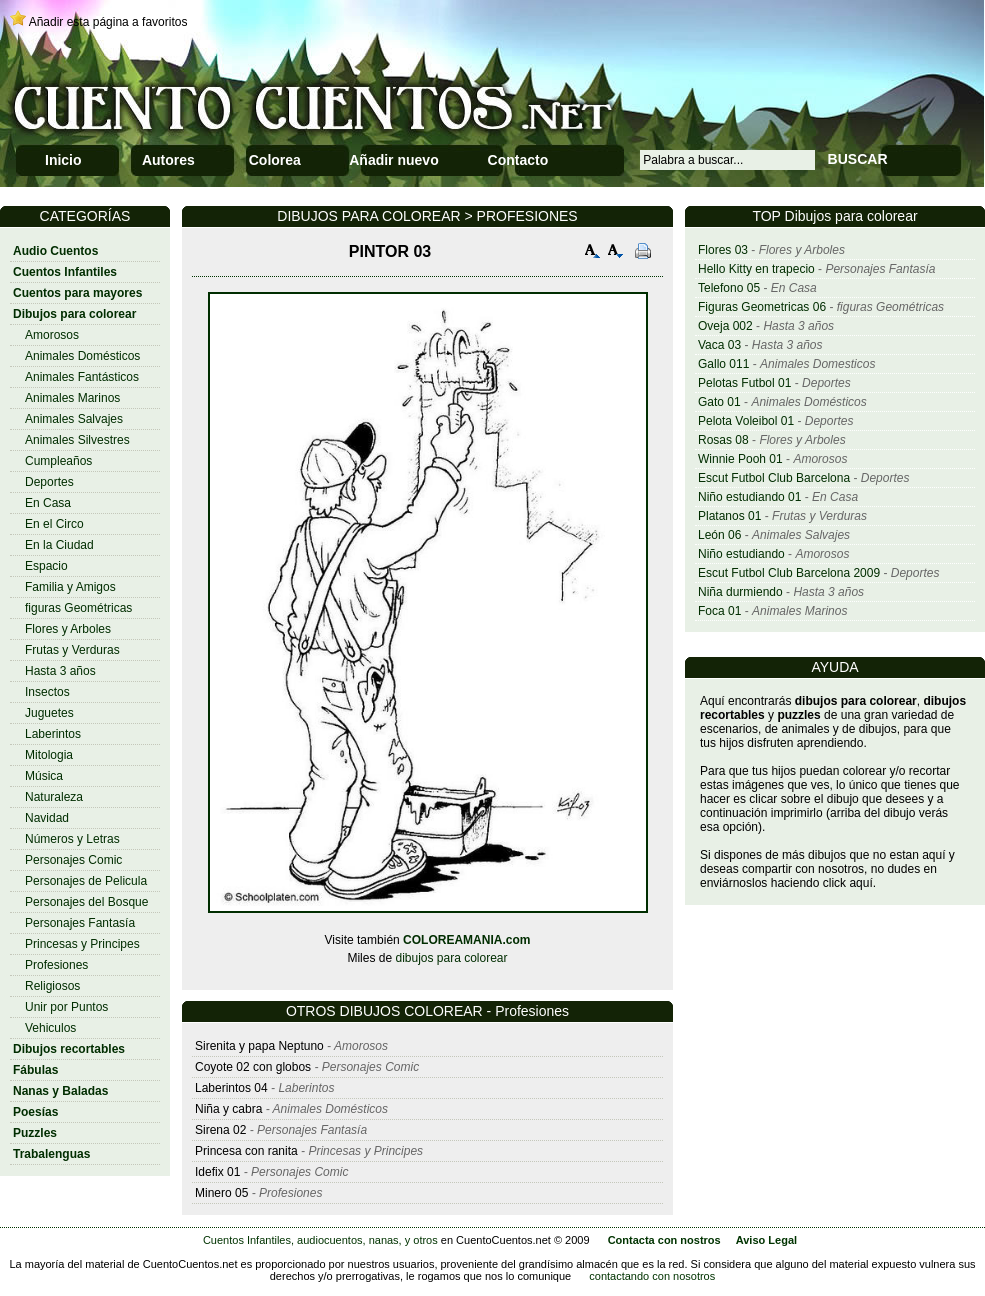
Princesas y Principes (82, 944)
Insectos (47, 692)
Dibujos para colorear (74, 314)
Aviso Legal (766, 1240)
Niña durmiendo (740, 592)
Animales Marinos (72, 398)
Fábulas (35, 1070)
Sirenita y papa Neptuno (259, 1046)
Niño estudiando (741, 554)
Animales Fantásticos (82, 377)
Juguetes (49, 713)
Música (44, 776)
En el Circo (54, 524)
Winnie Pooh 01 (740, 459)
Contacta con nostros (664, 1240)
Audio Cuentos (55, 251)
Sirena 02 (220, 1130)
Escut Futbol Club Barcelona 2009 (789, 573)
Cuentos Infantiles (65, 272)
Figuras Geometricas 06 (762, 307)
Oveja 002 (725, 326)
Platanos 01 (729, 516)
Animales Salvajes (74, 419)
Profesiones (56, 965)
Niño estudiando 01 (749, 497)
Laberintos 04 (231, 1088)
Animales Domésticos (82, 356)
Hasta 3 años (60, 671)
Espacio (46, 566)
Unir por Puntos (66, 1007)
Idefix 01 (217, 1172)
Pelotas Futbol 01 (744, 383)
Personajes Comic (73, 860)
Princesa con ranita (246, 1151)
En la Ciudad (59, 545)
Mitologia (49, 755)
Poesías (35, 1112)
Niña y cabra (228, 1109)
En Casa (48, 503)
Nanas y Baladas (60, 1091)
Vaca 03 (719, 345)
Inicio (63, 160)
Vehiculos (50, 1028)
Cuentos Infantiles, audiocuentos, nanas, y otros (320, 1240)
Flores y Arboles (68, 629)
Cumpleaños (58, 461)
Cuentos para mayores (77, 293)
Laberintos (53, 734)
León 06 (719, 535)
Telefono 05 (729, 288)
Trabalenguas (51, 1154)
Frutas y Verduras (72, 650)
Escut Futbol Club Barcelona (774, 478)
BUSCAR (858, 159)
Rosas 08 (723, 440)
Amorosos (52, 335)
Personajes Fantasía (80, 923)
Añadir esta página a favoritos (108, 22)
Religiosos (52, 986)
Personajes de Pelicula (86, 881)
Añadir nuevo (393, 160)
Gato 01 (719, 402)
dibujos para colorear (451, 958)
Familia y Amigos (70, 587)
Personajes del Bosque (86, 902)
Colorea (275, 160)
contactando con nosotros (652, 1276)
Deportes (49, 482)
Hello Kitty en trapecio (756, 269)
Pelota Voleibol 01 (746, 421)
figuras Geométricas (78, 608)
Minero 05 (221, 1193)
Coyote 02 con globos (253, 1067)
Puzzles (35, 1133)
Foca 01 (719, 611)
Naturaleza (54, 797)
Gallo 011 (723, 364)
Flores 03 (723, 250)
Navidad (47, 818)
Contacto (518, 160)
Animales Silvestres (77, 440)
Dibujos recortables (69, 1049)
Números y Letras (72, 839)
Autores (168, 160)
